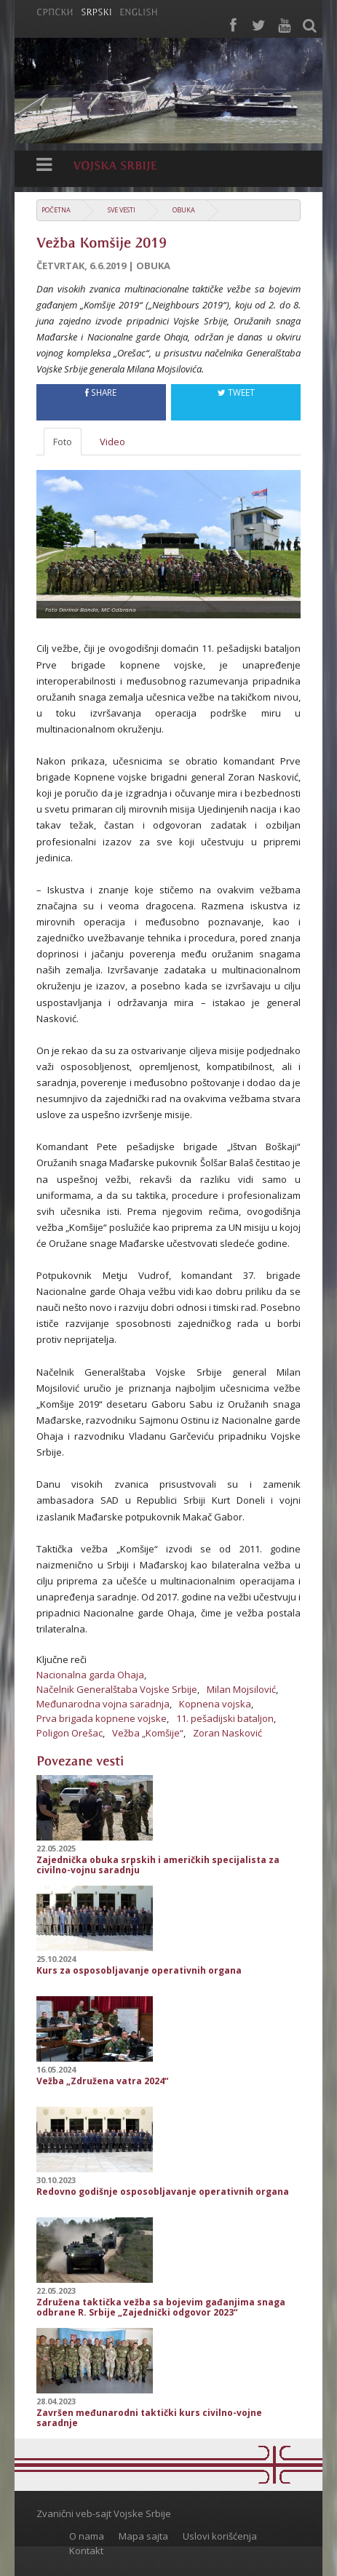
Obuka (184, 210)
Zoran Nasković (227, 1732)
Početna (56, 210)
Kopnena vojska (215, 1703)
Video (112, 441)
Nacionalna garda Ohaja (90, 1674)
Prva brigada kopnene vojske (101, 1718)
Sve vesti (121, 210)
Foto (62, 441)
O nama (86, 2536)
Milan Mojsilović (241, 1689)
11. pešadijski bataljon (225, 1718)
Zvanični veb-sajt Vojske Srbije (103, 2513)
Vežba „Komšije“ (147, 1732)
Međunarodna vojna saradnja (103, 1703)
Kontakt (86, 2550)
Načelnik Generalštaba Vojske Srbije (116, 1689)
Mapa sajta (143, 2536)
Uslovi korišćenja (220, 2536)
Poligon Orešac (69, 1732)
